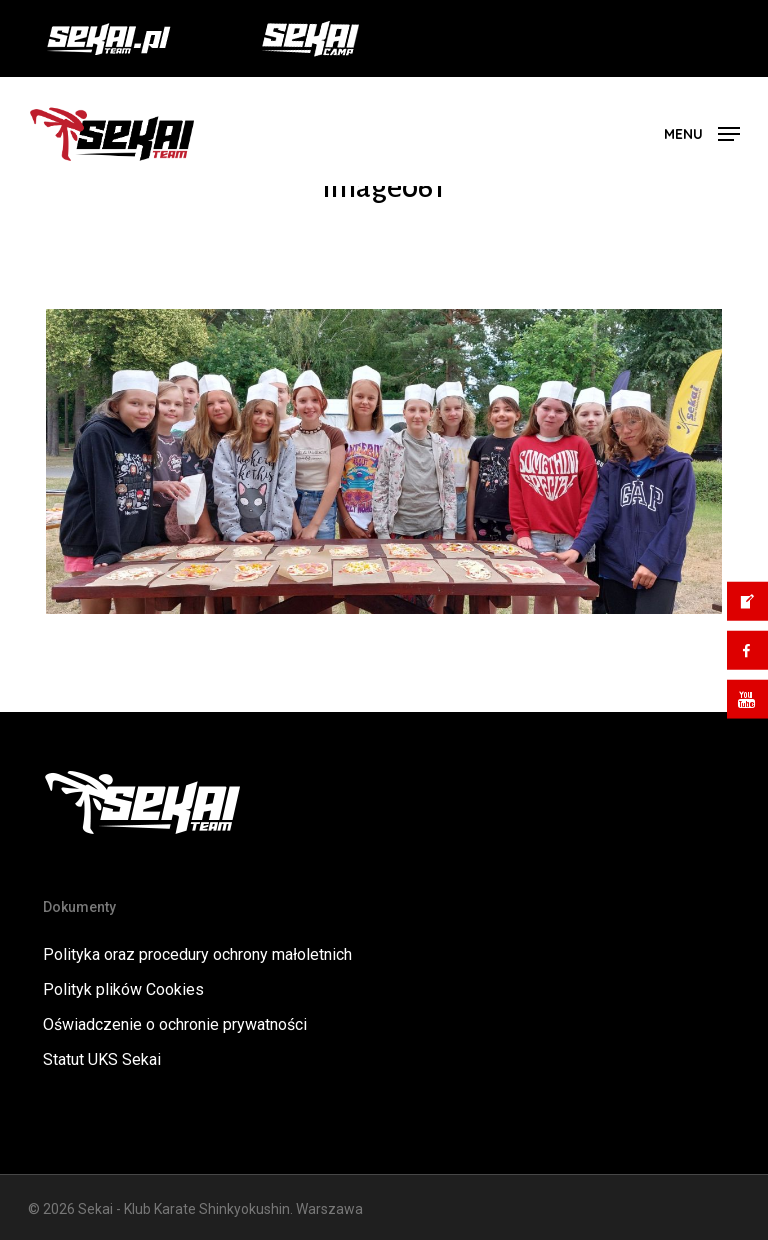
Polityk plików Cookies (123, 989)
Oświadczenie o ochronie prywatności (175, 1024)
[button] (702, 132)
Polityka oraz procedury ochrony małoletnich (197, 954)
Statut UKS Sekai (102, 1059)
